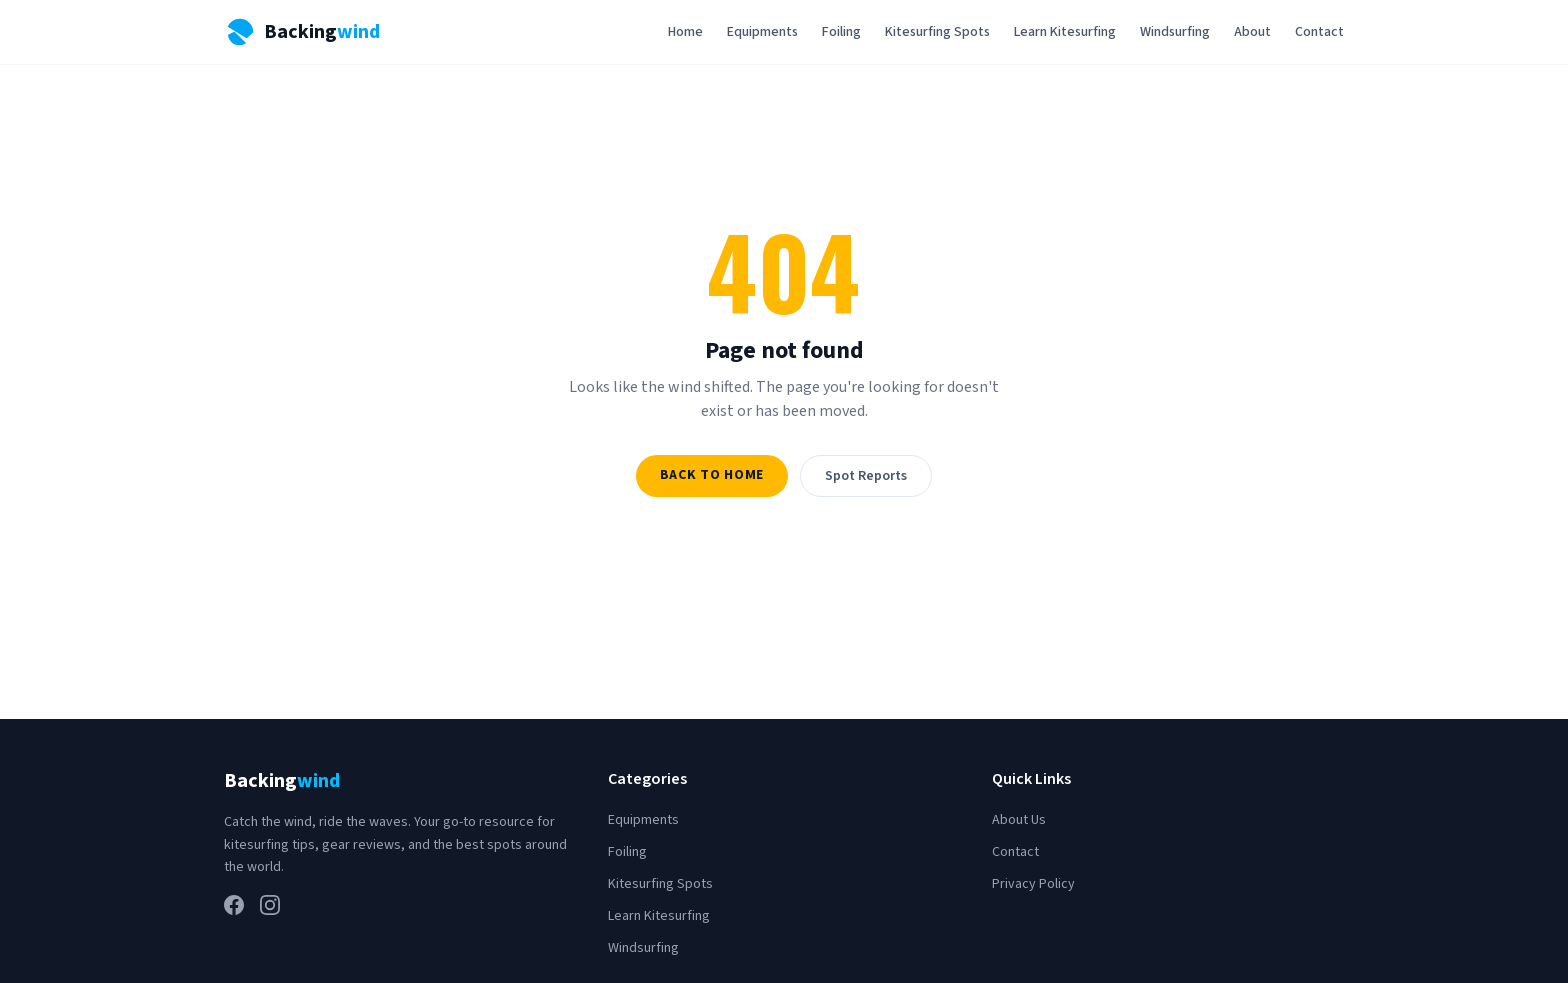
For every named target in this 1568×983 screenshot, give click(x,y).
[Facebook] (234, 905)
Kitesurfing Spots (937, 32)
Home (685, 32)
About (1252, 32)
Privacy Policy (1033, 884)
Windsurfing (1175, 32)
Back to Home (712, 475)
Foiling (841, 32)
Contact (1319, 32)
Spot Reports (866, 476)
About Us (1019, 820)
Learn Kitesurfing (1065, 32)
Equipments (762, 32)
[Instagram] (270, 905)
